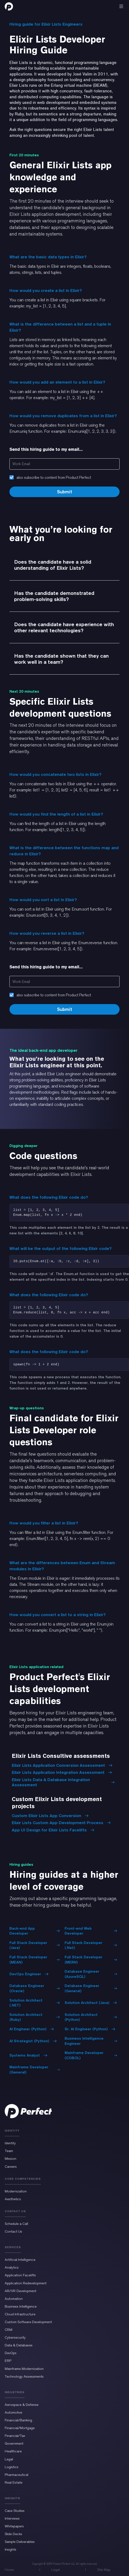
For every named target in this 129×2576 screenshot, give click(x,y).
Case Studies (15, 2511)
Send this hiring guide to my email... (46, 449)
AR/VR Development (20, 2291)
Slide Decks (13, 2534)
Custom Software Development (28, 2322)
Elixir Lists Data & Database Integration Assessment (63, 1782)
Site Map (103, 2569)
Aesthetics (13, 2199)
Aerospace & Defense (21, 2405)
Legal (9, 2459)
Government (14, 2443)
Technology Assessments (24, 2376)
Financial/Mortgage (20, 2428)
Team (9, 2151)
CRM (8, 2330)
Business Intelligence (21, 2306)
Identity (10, 2143)
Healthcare (13, 2451)
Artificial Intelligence (20, 2260)
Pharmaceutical (16, 2475)
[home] (9, 6)
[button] (121, 6)
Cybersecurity (15, 2337)
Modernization (16, 2191)
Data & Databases (19, 2345)
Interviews (12, 2518)
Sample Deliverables (20, 2542)
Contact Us (13, 2231)
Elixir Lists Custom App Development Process (61, 1822)
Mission (10, 2158)
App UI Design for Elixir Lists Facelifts (53, 1830)
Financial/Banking (18, 2420)
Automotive (13, 2412)
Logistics (11, 2467)
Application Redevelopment (25, 2283)
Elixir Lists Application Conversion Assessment (62, 1765)
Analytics (12, 2267)
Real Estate (13, 2482)
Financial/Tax (15, 2436)
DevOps (11, 2353)
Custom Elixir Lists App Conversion (50, 1815)
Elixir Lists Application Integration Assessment (62, 1772)
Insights (10, 2549)
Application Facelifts (20, 2275)
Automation (14, 2299)
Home (9, 2569)
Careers (11, 2166)
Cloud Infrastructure (20, 2314)
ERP (8, 2361)
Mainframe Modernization (24, 2369)
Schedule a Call (16, 2224)
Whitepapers (14, 2526)
